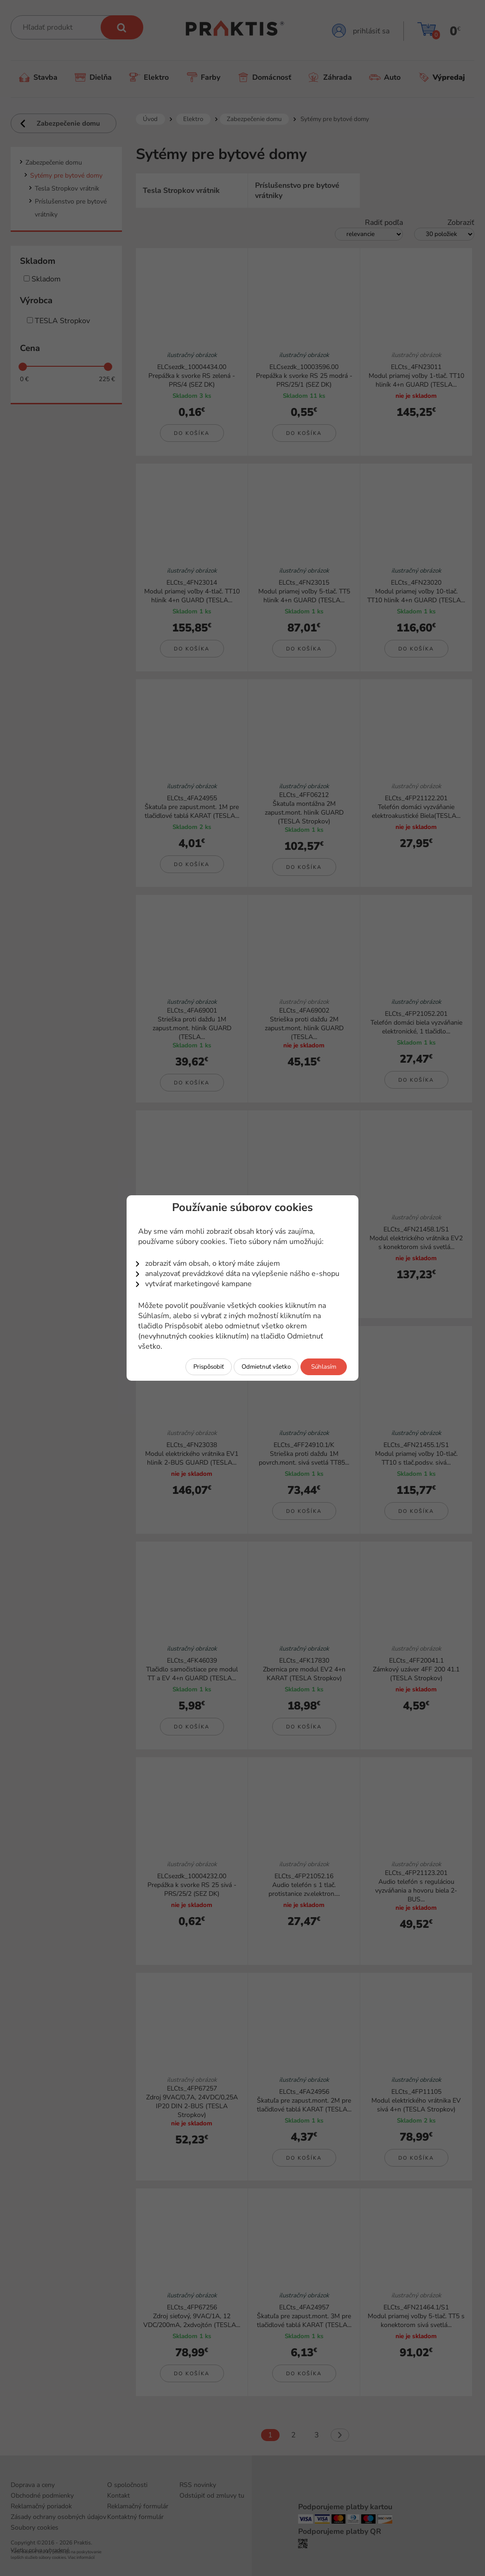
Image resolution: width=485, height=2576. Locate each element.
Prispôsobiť (208, 1367)
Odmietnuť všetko (266, 1367)
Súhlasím (323, 1367)
